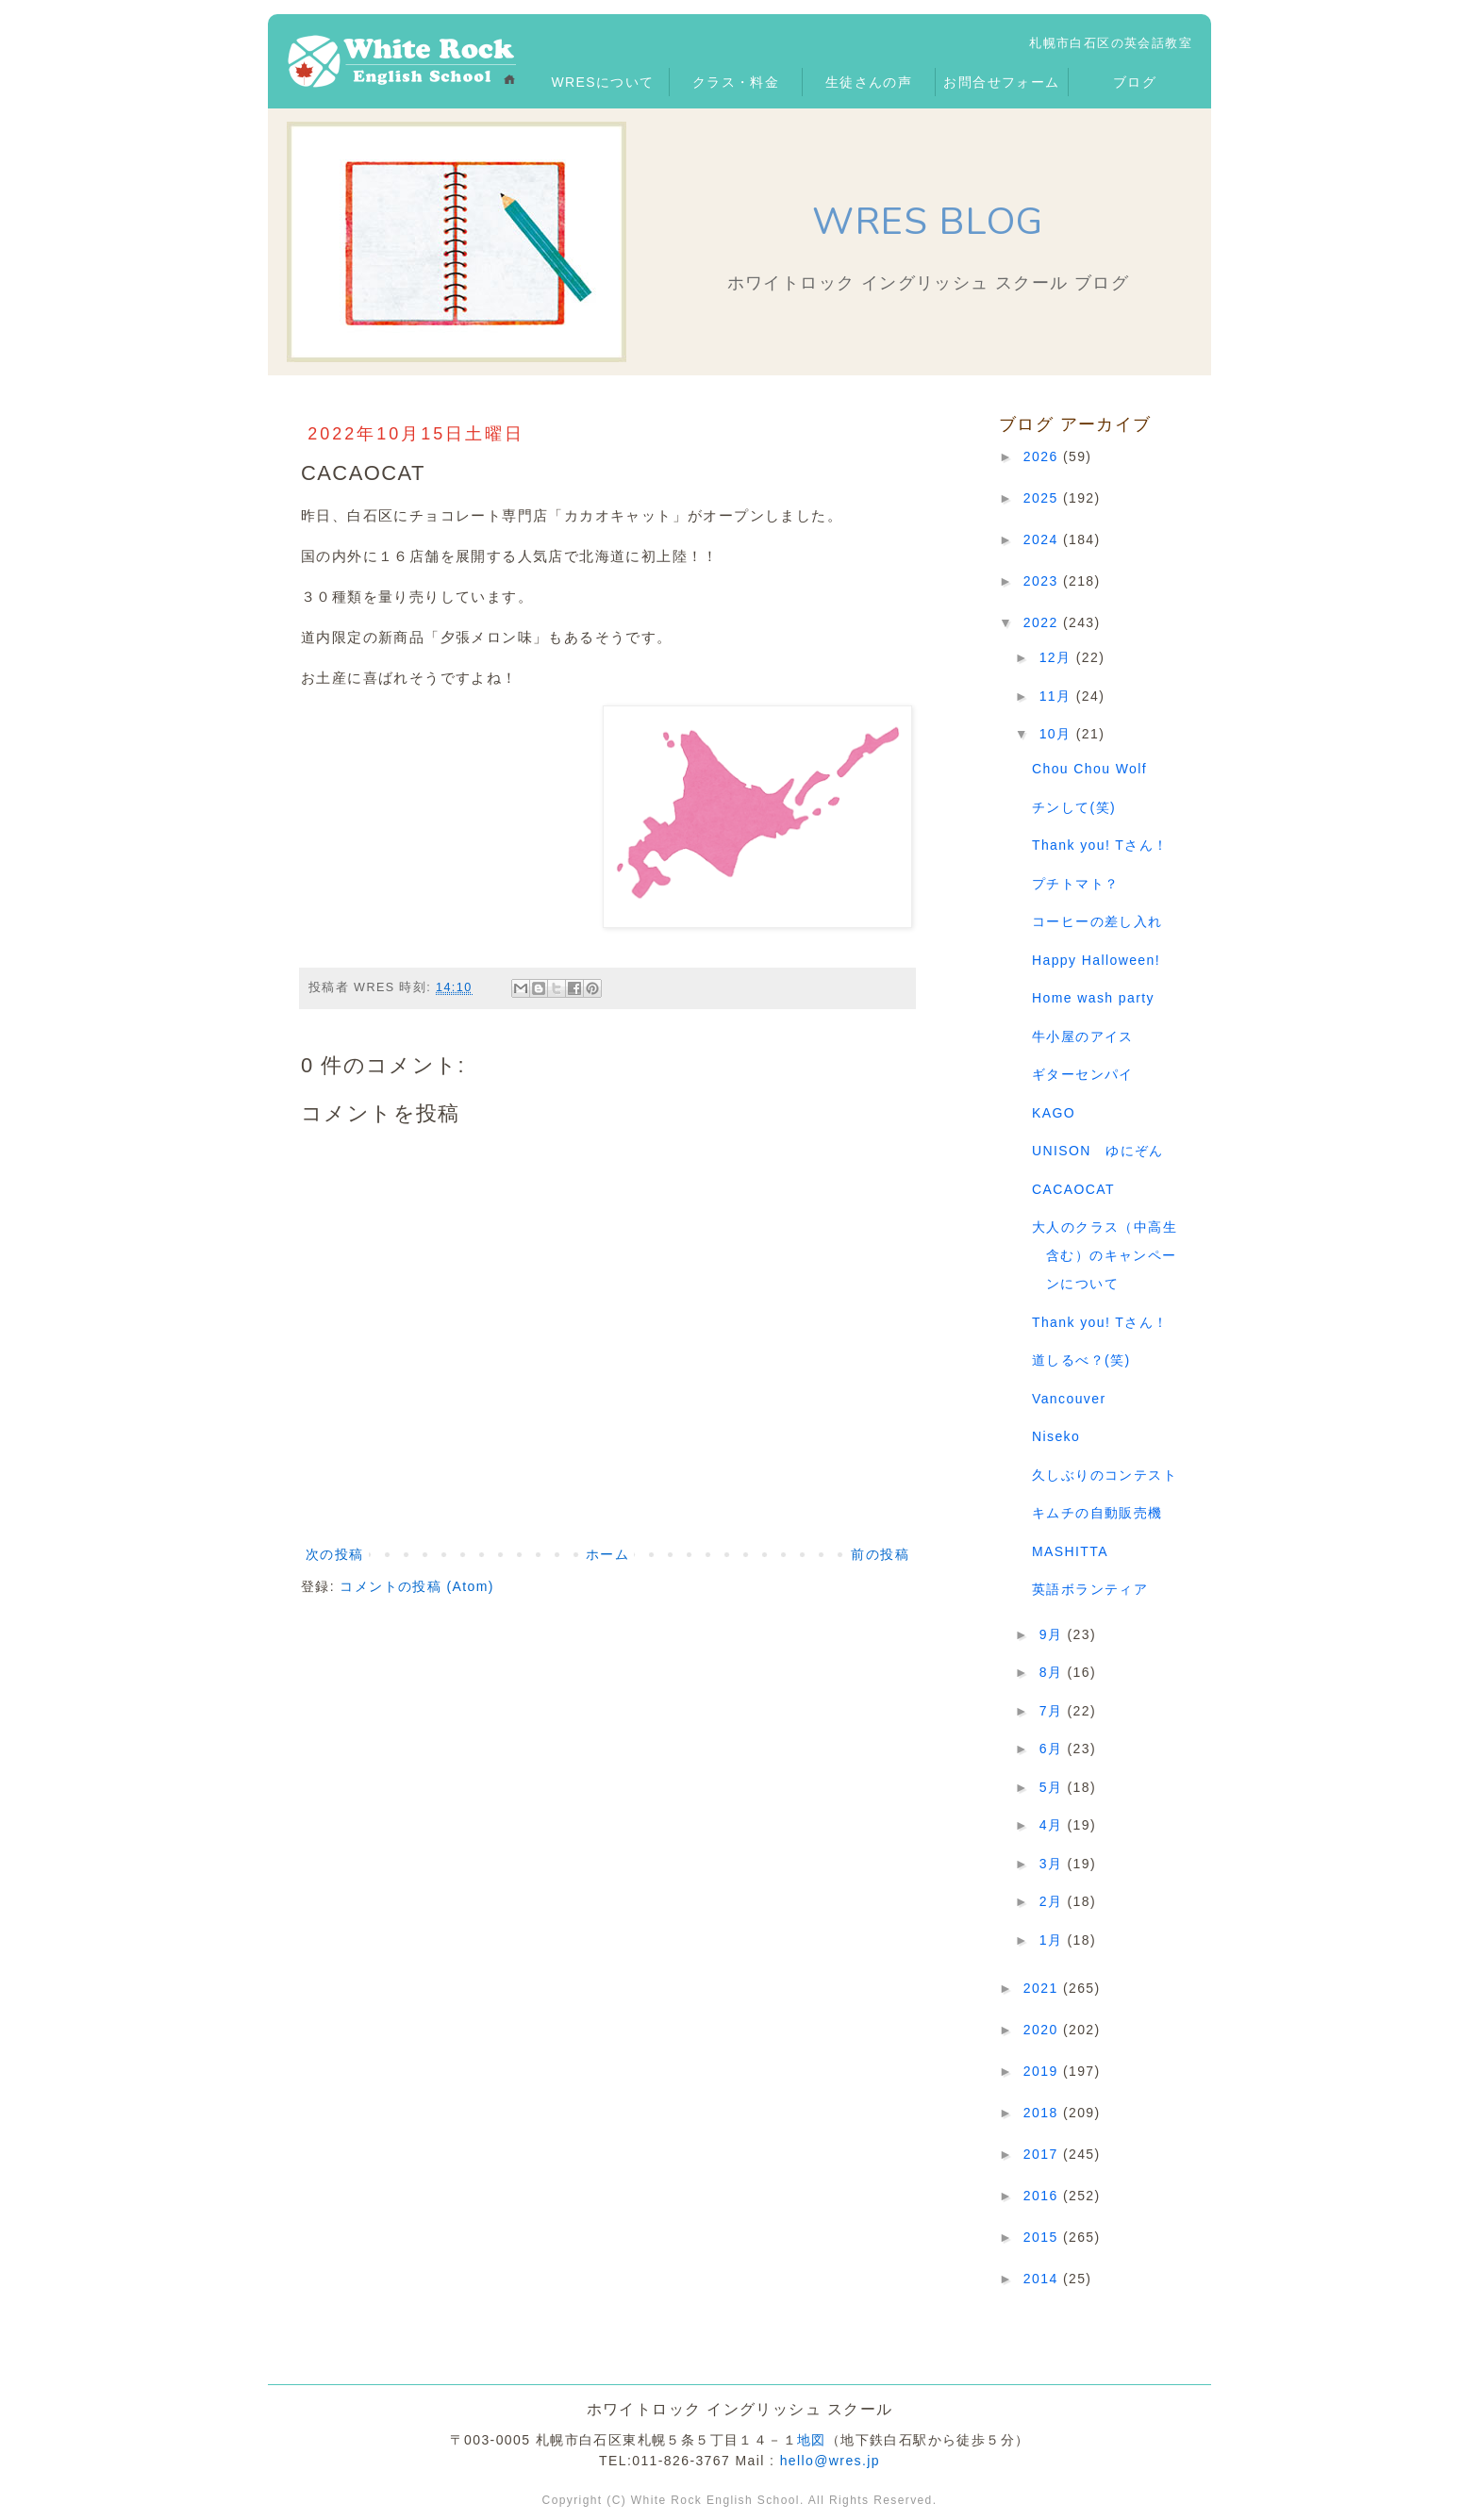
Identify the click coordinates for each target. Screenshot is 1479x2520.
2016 (1043, 2195)
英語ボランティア (1090, 1589)
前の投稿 (880, 1554)
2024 (1043, 539)
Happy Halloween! (1096, 960)
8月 (1053, 1672)
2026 (1043, 456)
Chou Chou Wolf (1089, 768)
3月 (1053, 1863)
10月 (1057, 733)
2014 (1043, 2278)
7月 (1053, 1710)
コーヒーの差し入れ (1097, 921)
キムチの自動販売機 (1097, 1512)
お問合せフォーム (1001, 82)
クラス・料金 (735, 82)
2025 (1043, 498)
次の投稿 (335, 1554)
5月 (1053, 1787)
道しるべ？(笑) (1081, 1360)
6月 (1053, 1748)
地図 (811, 2439)
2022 (1043, 622)
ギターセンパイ (1083, 1074)
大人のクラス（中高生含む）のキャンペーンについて (1104, 1255)
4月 (1053, 1824)
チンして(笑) (1074, 807)
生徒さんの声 (868, 82)
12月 (1057, 657)
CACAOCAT (1073, 1189)
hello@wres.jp (830, 2460)
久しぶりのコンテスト (1104, 1475)
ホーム (607, 1554)
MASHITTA (1070, 1551)
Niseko (1056, 1436)
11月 (1057, 696)
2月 (1053, 1901)
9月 (1053, 1634)
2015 (1043, 2237)
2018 (1043, 2112)
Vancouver (1069, 1398)
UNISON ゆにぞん (1098, 1150)
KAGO (1053, 1112)
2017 (1043, 2154)
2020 (1043, 2029)
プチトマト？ (1075, 883)
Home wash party (1093, 997)
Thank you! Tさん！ (1100, 845)
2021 (1043, 1988)
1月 (1053, 1940)
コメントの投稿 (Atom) (417, 1586)
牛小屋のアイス (1083, 1036)
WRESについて (602, 82)
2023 (1043, 581)
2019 (1043, 2071)
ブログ (1134, 82)
